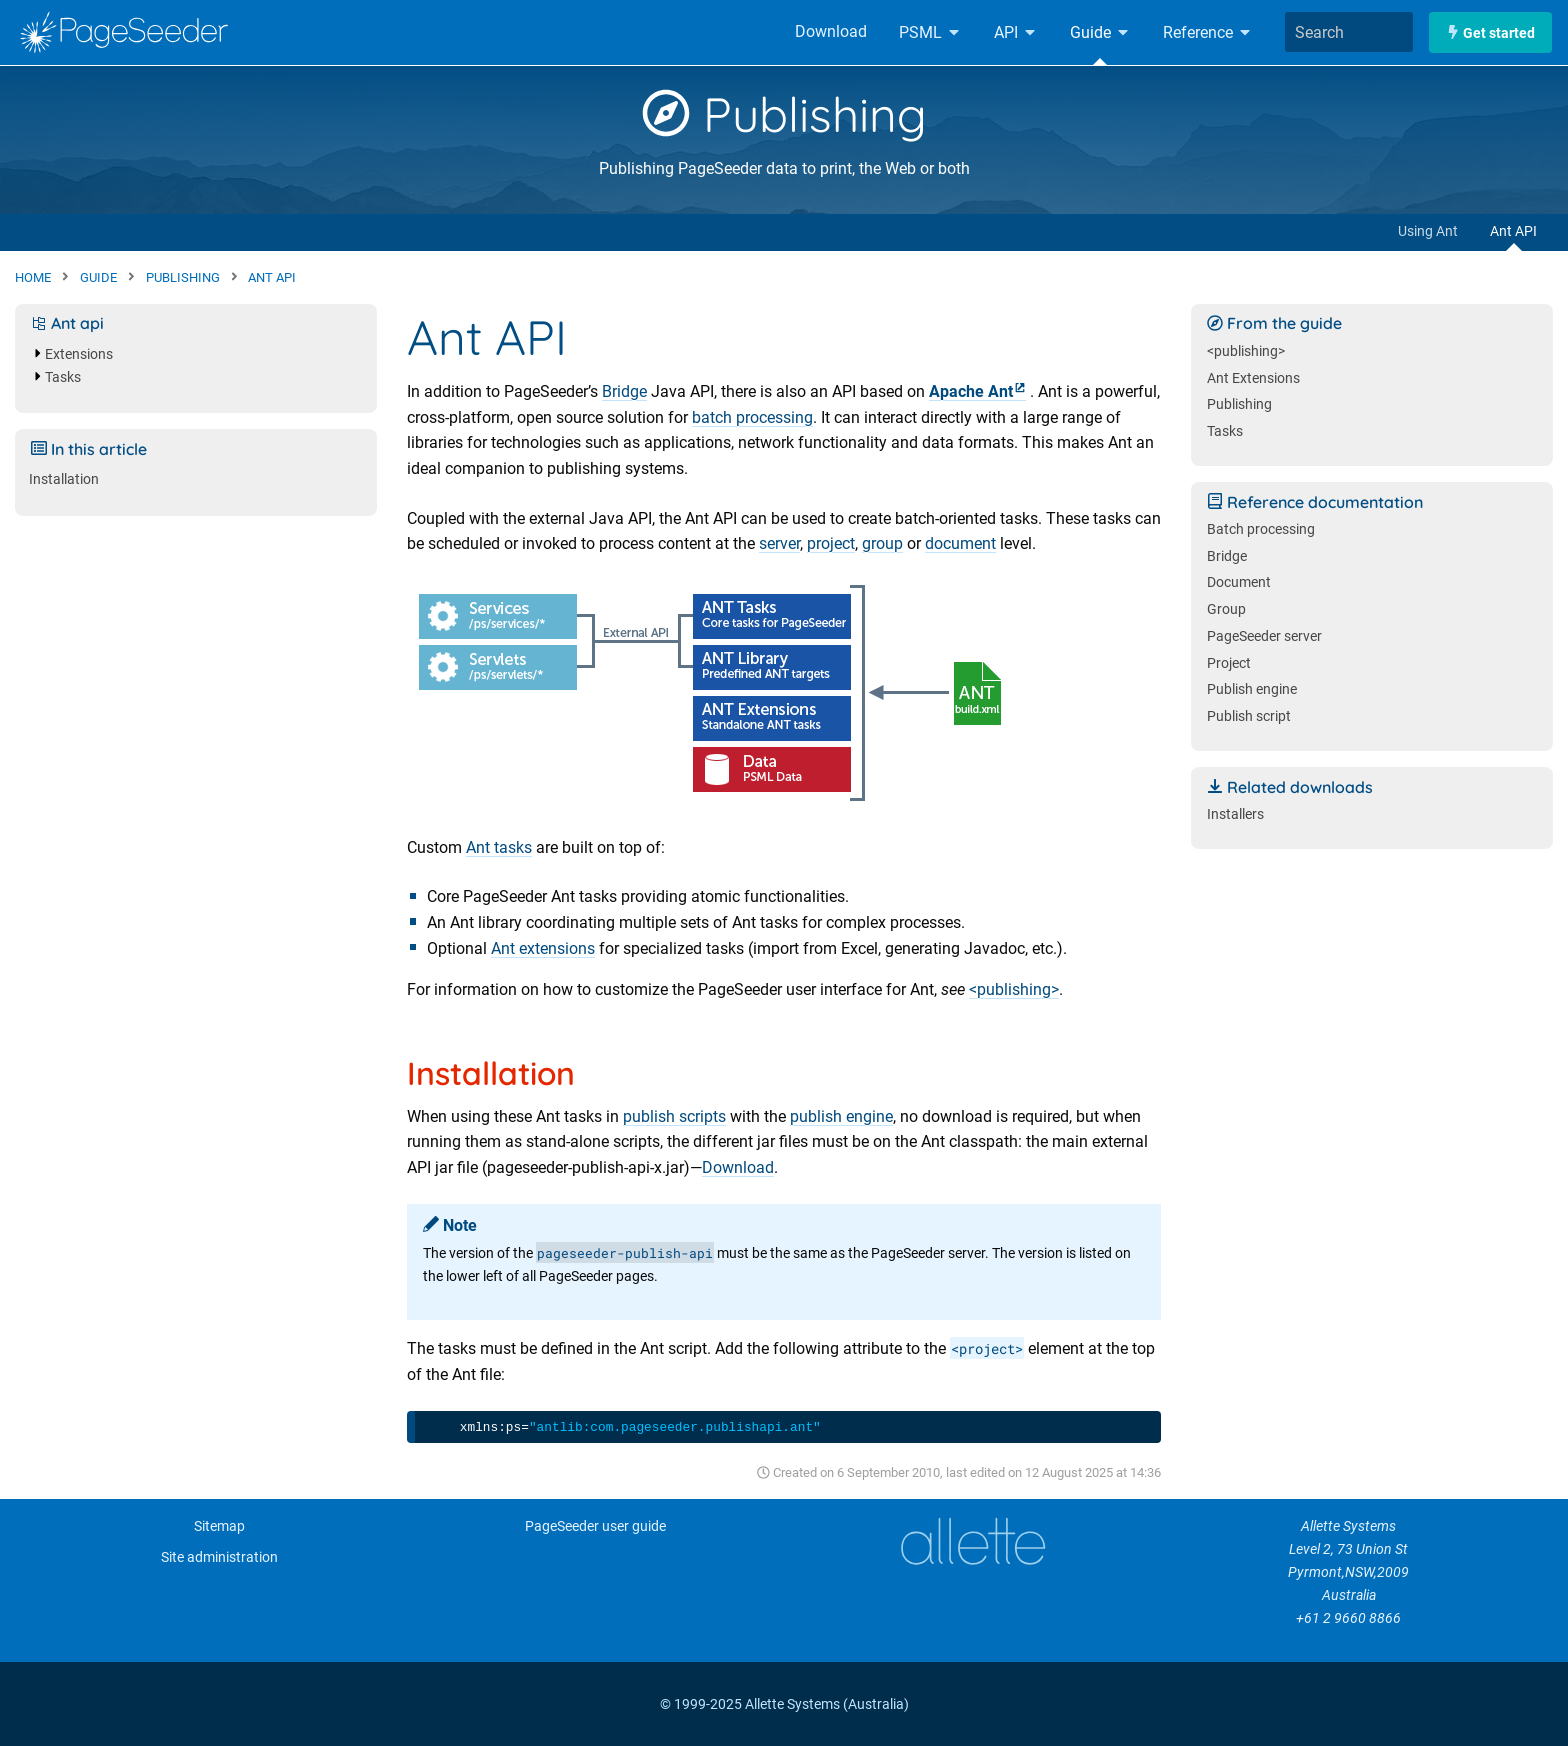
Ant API (1513, 231)
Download (831, 31)
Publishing (784, 114)
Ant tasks (499, 847)
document (960, 543)
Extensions (79, 354)
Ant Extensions (1253, 378)
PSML (930, 32)
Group (1226, 609)
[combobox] (1349, 32)
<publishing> (1014, 989)
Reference (1208, 32)
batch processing (752, 417)
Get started (1490, 32)
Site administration (219, 1557)
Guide (1100, 32)
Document (1239, 582)
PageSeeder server (1264, 636)
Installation (64, 479)
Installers (1235, 814)
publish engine (841, 1116)
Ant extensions (543, 948)
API (1016, 32)
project (831, 543)
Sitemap (219, 1526)
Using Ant (1428, 231)
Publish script (1249, 716)
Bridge (624, 391)
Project (1229, 663)
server (779, 543)
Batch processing (1261, 529)
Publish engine (1252, 689)
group (882, 543)
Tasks (63, 377)
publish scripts (674, 1116)
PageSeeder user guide (595, 1526)
